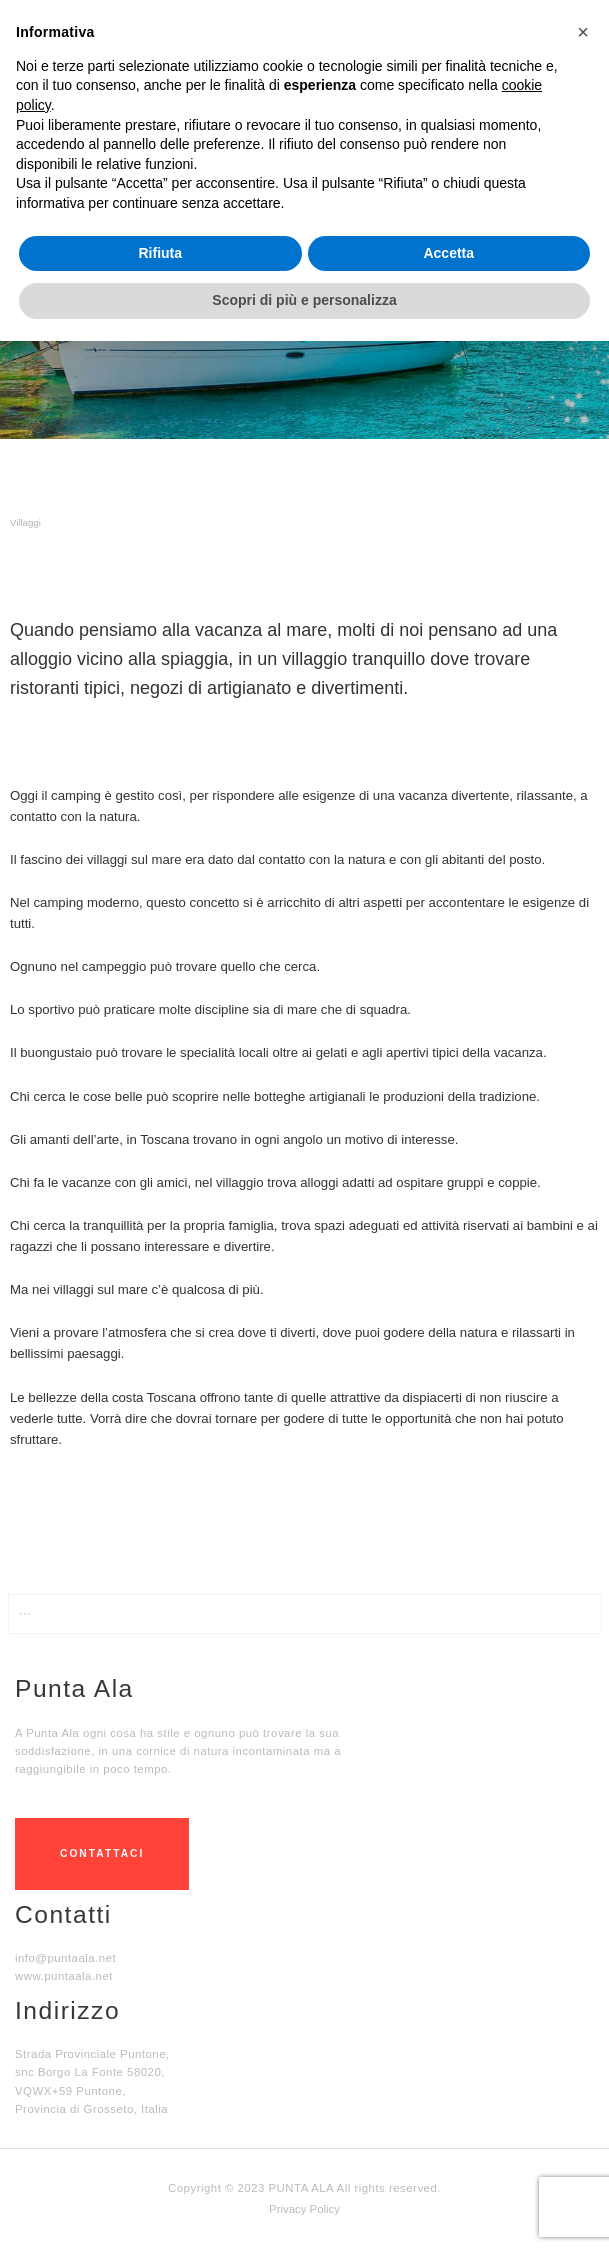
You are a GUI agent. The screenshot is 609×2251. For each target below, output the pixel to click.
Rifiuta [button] (160, 253)
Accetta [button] (448, 253)
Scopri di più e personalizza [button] (304, 300)
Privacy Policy (304, 2209)
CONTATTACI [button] (102, 1853)
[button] (304, 1504)
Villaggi (25, 522)
